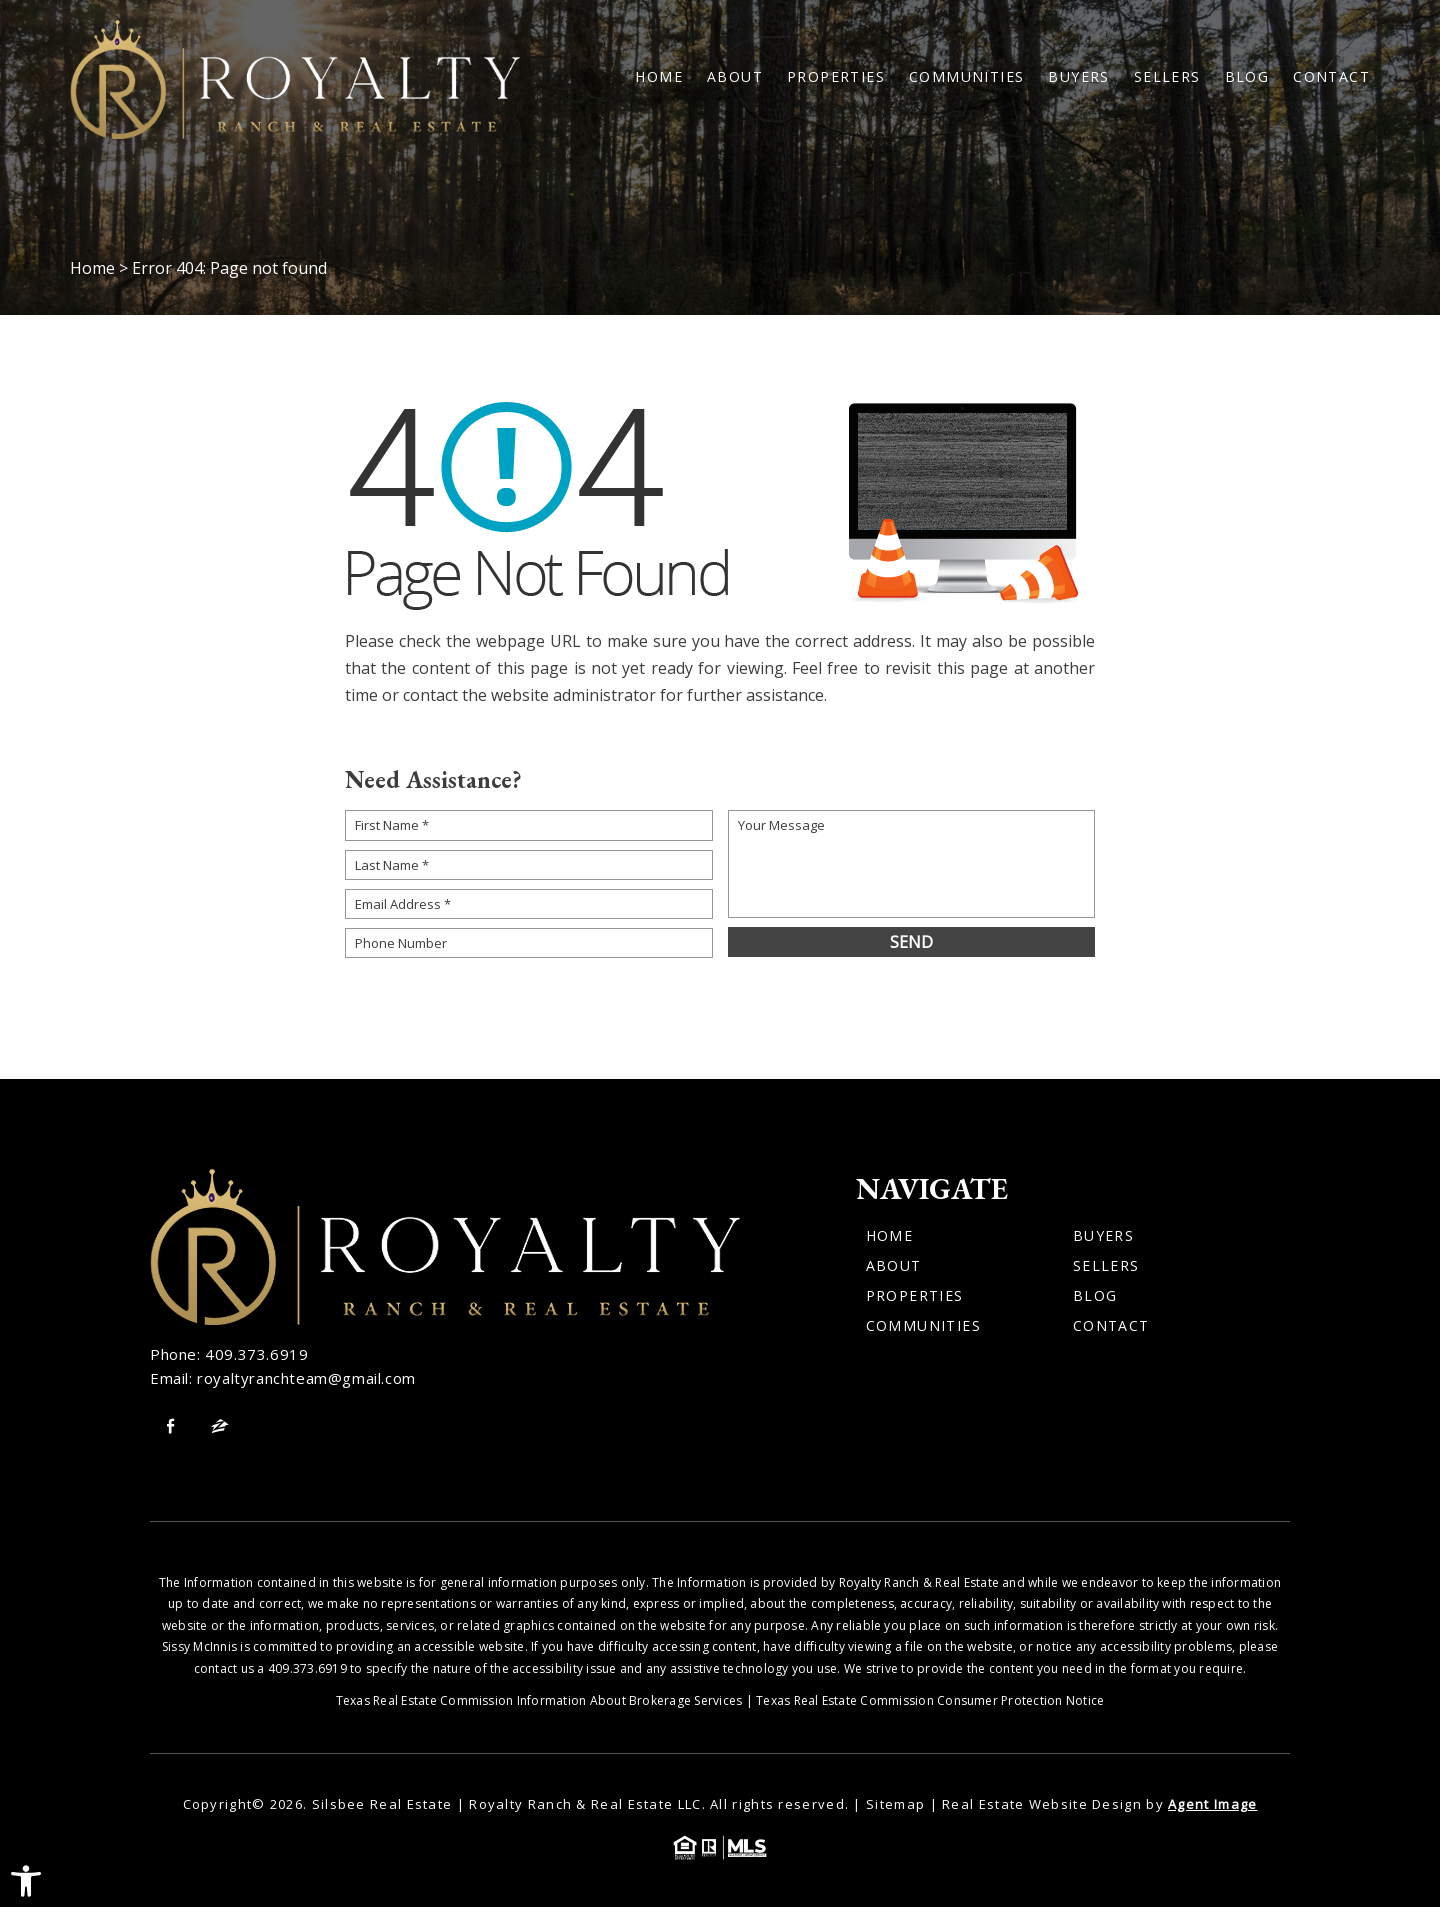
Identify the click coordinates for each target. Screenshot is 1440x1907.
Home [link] (659, 77)
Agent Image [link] (1212, 1804)
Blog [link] (1247, 77)
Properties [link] (836, 77)
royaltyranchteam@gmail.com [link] (306, 1378)
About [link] (735, 77)
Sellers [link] (1167, 77)
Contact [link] (1331, 77)
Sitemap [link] (895, 1804)
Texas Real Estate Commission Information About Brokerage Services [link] (539, 1700)
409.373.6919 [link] (256, 1354)
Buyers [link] (1078, 77)
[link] (26, 1881)
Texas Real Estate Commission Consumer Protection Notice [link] (930, 1700)
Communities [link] (966, 77)
